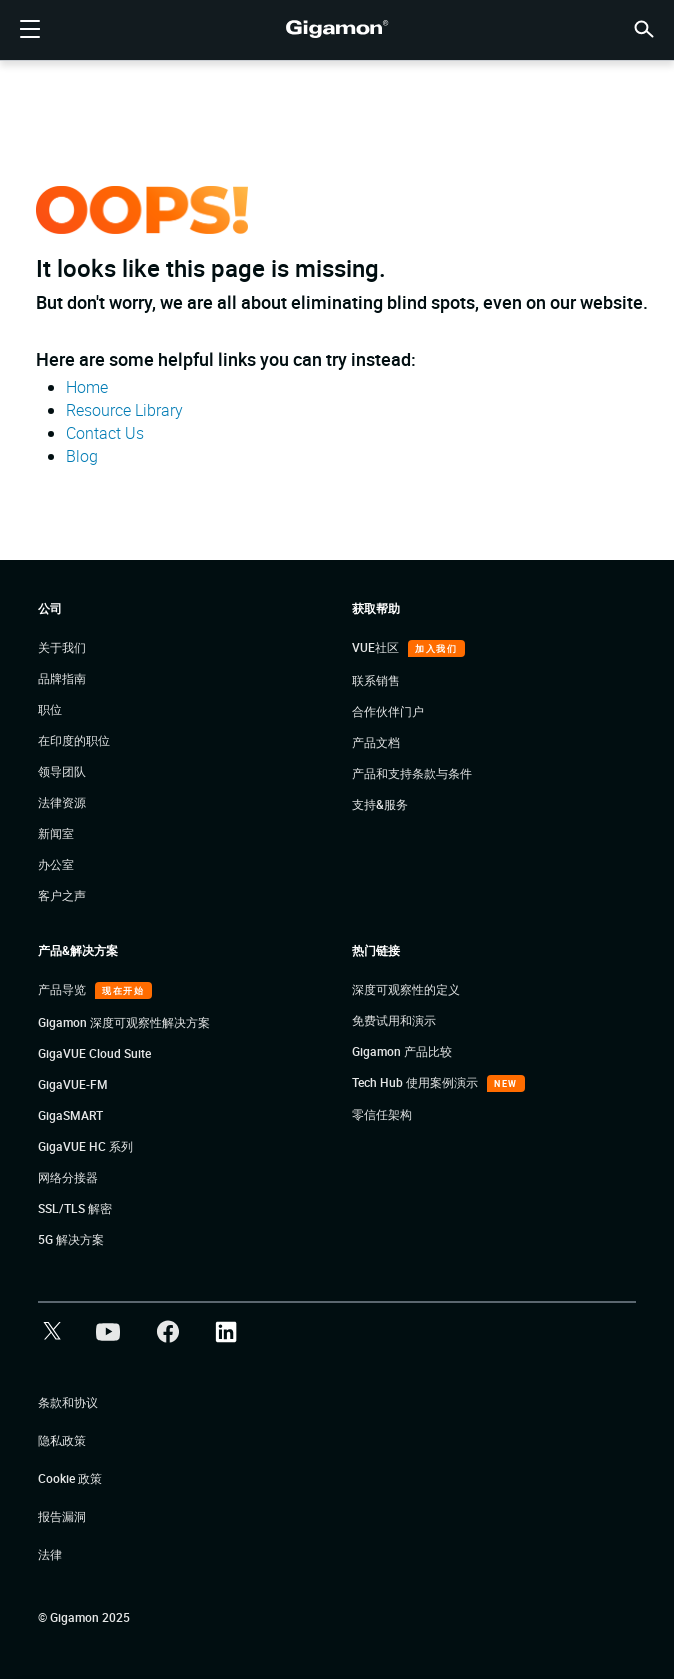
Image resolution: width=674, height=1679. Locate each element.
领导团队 (62, 771)
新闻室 (56, 833)
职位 (50, 709)
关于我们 (62, 647)
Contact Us (105, 433)
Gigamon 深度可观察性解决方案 (124, 1022)
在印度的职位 (74, 740)
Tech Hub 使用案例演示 (416, 1082)
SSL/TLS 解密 (75, 1208)
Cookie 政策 (70, 1478)
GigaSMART (70, 1115)
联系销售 (376, 680)
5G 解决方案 (71, 1239)
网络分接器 (68, 1177)
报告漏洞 (62, 1516)
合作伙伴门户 (388, 711)
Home (87, 387)
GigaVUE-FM (73, 1084)
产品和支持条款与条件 (412, 773)
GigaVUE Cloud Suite (94, 1053)
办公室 (56, 864)
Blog (82, 456)
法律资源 (62, 802)
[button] (644, 27)
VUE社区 (377, 647)
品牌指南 (62, 678)
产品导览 (63, 989)
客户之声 (62, 895)
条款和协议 (68, 1402)
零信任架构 (382, 1114)
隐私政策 (62, 1440)
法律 (50, 1554)
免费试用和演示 (394, 1020)
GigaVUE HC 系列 (85, 1146)
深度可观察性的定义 (406, 989)
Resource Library (124, 410)
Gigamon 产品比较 (402, 1051)
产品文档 (376, 742)
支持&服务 (380, 804)
